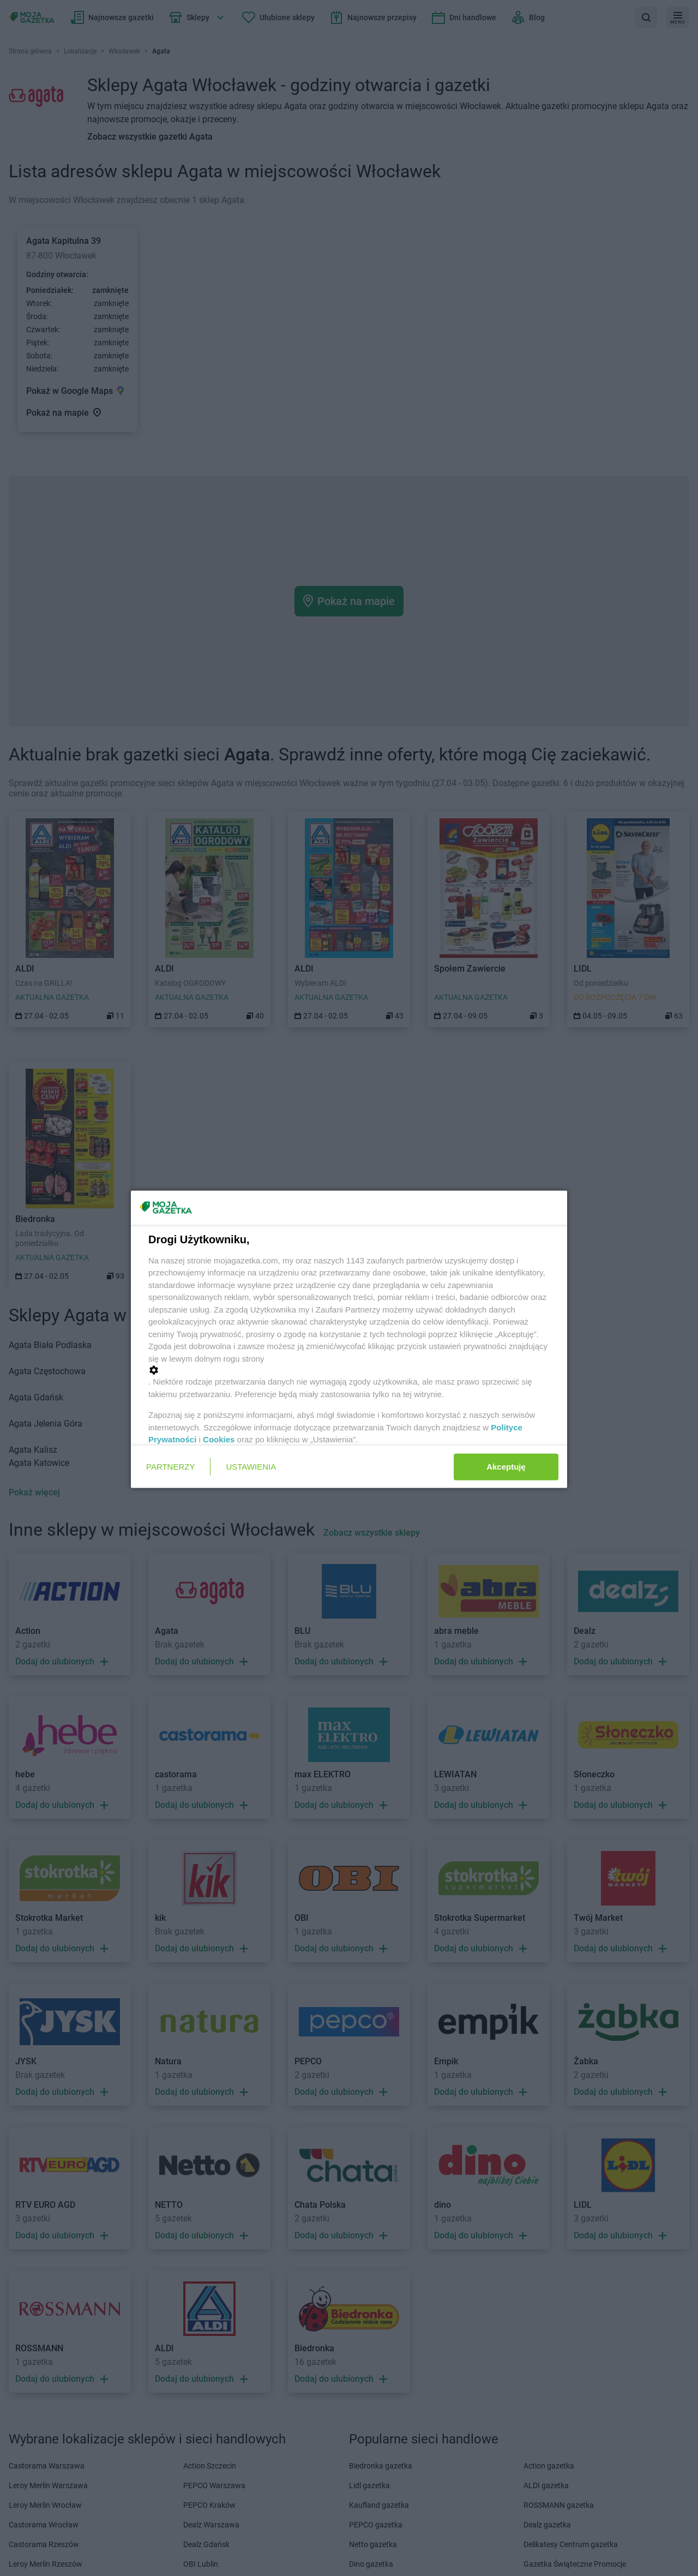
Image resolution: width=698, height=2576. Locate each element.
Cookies (218, 1439)
